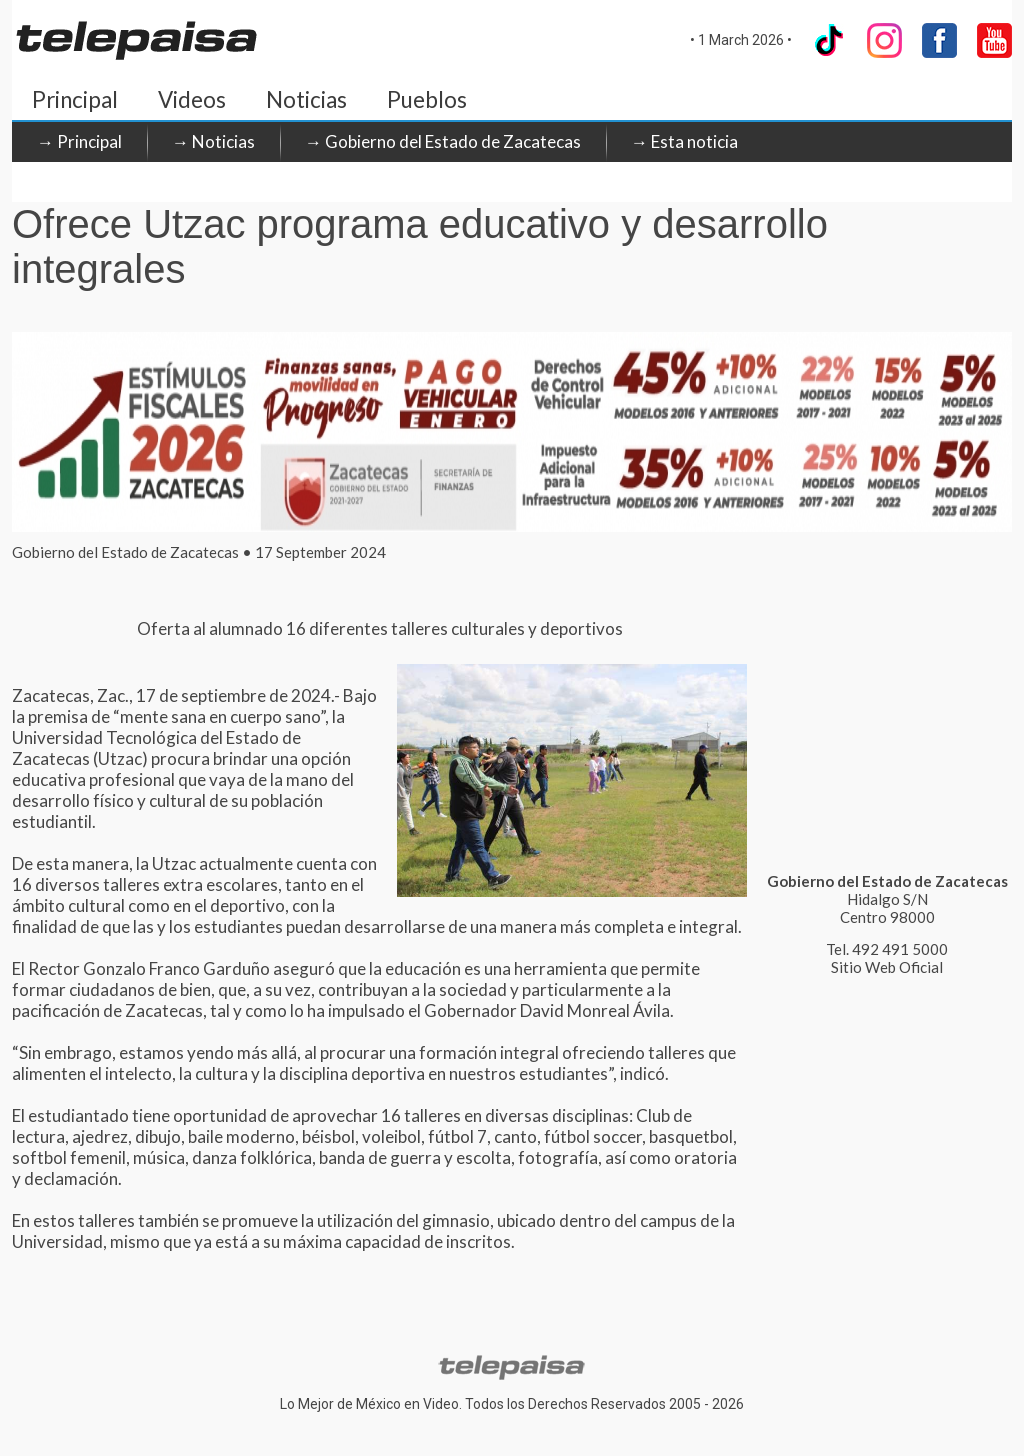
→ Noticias (213, 141)
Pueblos (427, 99)
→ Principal (79, 141)
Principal (75, 99)
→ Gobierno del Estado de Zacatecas (443, 141)
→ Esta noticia (684, 141)
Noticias (306, 99)
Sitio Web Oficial (887, 967)
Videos (192, 99)
